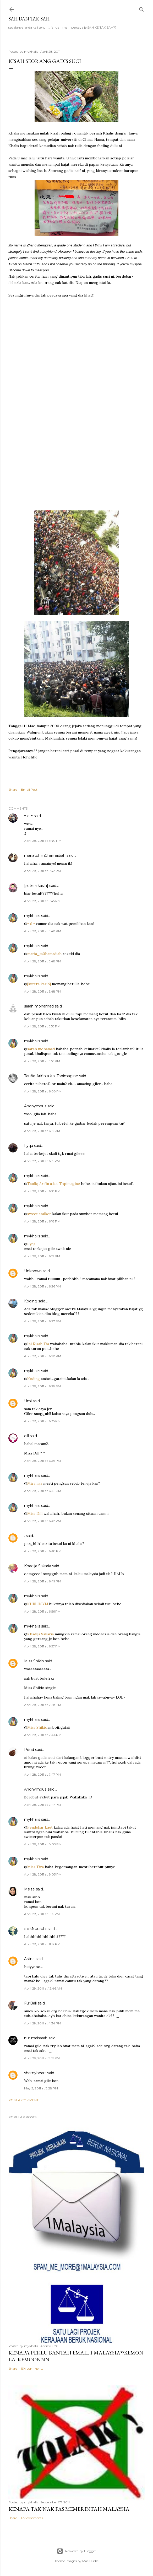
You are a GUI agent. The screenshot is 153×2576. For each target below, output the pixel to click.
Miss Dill (34, 1513)
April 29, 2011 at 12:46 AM (43, 1988)
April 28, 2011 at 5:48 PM (42, 931)
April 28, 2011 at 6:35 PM (42, 1421)
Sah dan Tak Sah (29, 19)
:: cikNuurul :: (35, 1928)
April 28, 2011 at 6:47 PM (42, 1521)
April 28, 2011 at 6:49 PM (42, 1581)
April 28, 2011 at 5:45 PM (42, 901)
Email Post (29, 789)
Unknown (33, 1271)
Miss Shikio (34, 1661)
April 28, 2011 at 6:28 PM (42, 1356)
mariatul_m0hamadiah (44, 855)
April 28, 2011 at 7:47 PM (42, 1774)
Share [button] (12, 789)
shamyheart (35, 2073)
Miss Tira (35, 1866)
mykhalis (32, 915)
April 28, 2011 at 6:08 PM (43, 1091)
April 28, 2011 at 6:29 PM (42, 1386)
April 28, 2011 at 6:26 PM (42, 1286)
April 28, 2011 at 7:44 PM (42, 1735)
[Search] (141, 8)
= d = (28, 815)
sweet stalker (39, 1213)
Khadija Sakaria (37, 1566)
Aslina (29, 1959)
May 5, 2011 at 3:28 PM (41, 2088)
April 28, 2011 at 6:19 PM (42, 1256)
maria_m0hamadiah (44, 953)
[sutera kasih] (36, 885)
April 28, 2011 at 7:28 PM (42, 1705)
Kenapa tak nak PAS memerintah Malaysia (68, 2508)
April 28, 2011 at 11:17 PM (42, 1944)
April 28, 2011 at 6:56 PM (42, 1611)
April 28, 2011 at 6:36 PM (42, 1461)
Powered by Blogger (76, 2551)
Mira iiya (34, 1483)
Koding (30, 1301)
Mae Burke (90, 2561)
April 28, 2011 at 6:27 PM (42, 1321)
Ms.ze (29, 1889)
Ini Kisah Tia (38, 1343)
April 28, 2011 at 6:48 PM (42, 1551)
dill (26, 1435)
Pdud (29, 1749)
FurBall (30, 2003)
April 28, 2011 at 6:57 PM (42, 1646)
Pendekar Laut (40, 1827)
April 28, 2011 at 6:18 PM (42, 1191)
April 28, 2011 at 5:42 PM (42, 871)
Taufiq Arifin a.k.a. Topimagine (51, 1076)
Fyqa (28, 1145)
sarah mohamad (39, 1006)
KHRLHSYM (37, 1604)
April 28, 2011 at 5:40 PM (42, 841)
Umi (28, 1401)
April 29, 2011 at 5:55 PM (42, 2058)
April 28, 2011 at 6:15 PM (42, 1161)
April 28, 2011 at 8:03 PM (43, 1844)
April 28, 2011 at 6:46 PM (42, 1491)
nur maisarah (35, 2038)
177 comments (32, 2518)
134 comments (32, 2368)
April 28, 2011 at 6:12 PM (42, 1131)
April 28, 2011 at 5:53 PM (42, 1026)
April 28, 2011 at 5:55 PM (42, 1061)
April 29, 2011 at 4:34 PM (42, 2023)
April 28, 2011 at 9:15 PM (42, 1914)
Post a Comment (23, 2100)
